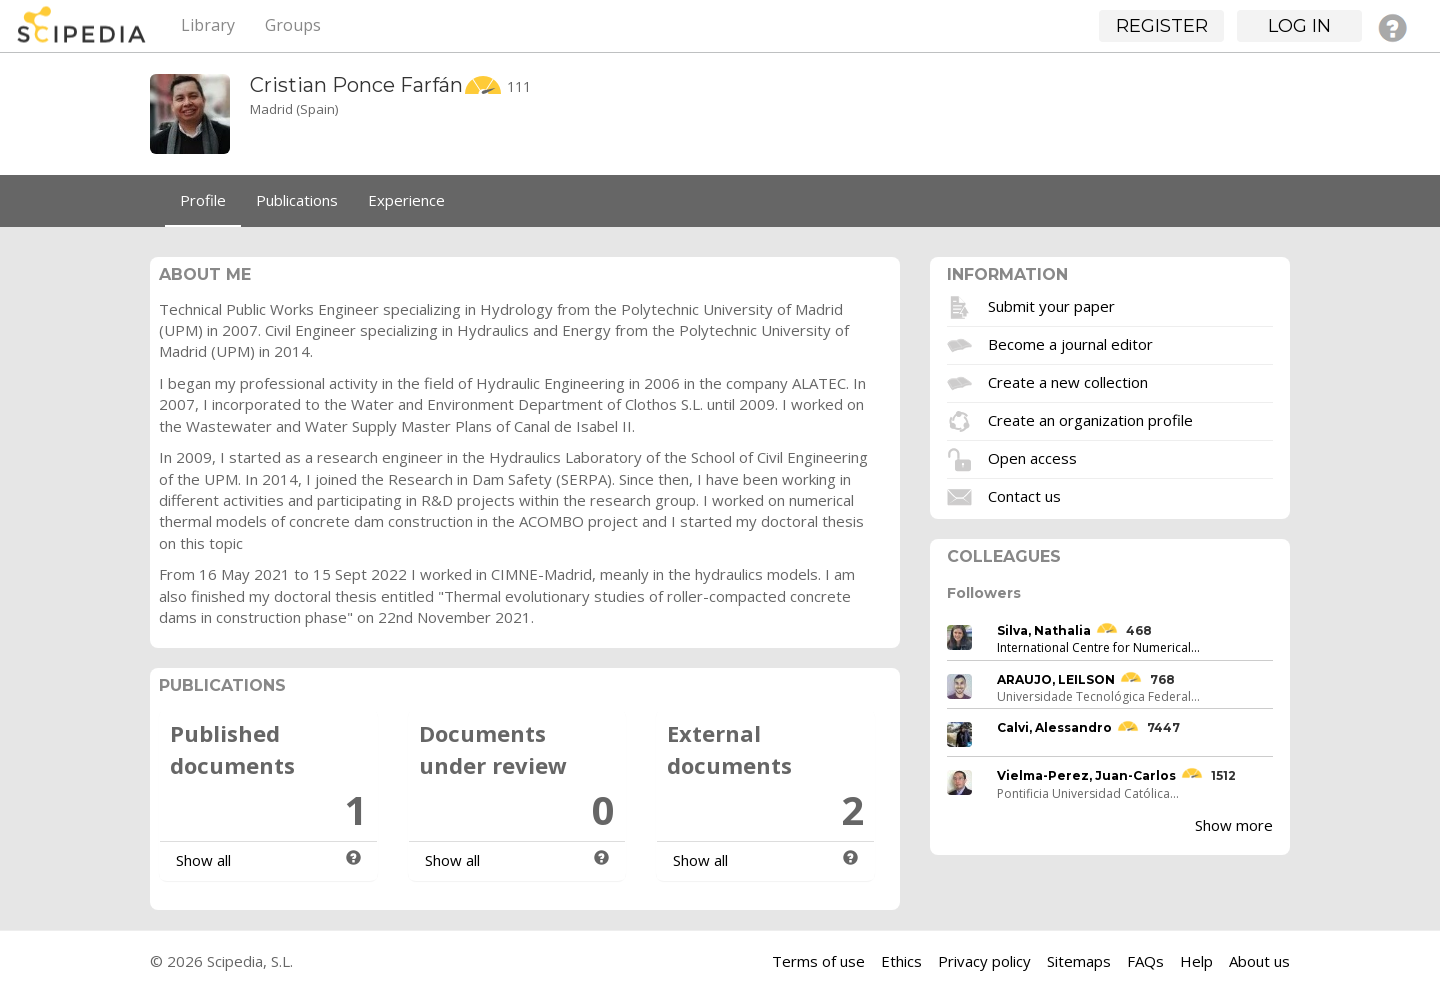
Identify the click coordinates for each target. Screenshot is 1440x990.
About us (1259, 961)
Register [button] (1162, 26)
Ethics (901, 961)
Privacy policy (984, 961)
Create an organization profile (1090, 419)
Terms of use (818, 961)
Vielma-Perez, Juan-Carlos (1086, 775)
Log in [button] (1299, 26)
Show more (1234, 825)
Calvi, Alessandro (1054, 727)
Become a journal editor (1070, 343)
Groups (293, 25)
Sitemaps (1079, 961)
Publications (297, 200)
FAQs (1145, 961)
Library (208, 25)
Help (1196, 961)
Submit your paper (1051, 305)
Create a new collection (1068, 381)
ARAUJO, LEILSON (1056, 679)
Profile (203, 200)
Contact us (1024, 495)
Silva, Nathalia (1044, 630)
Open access (1032, 457)
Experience (406, 200)
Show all (203, 860)
